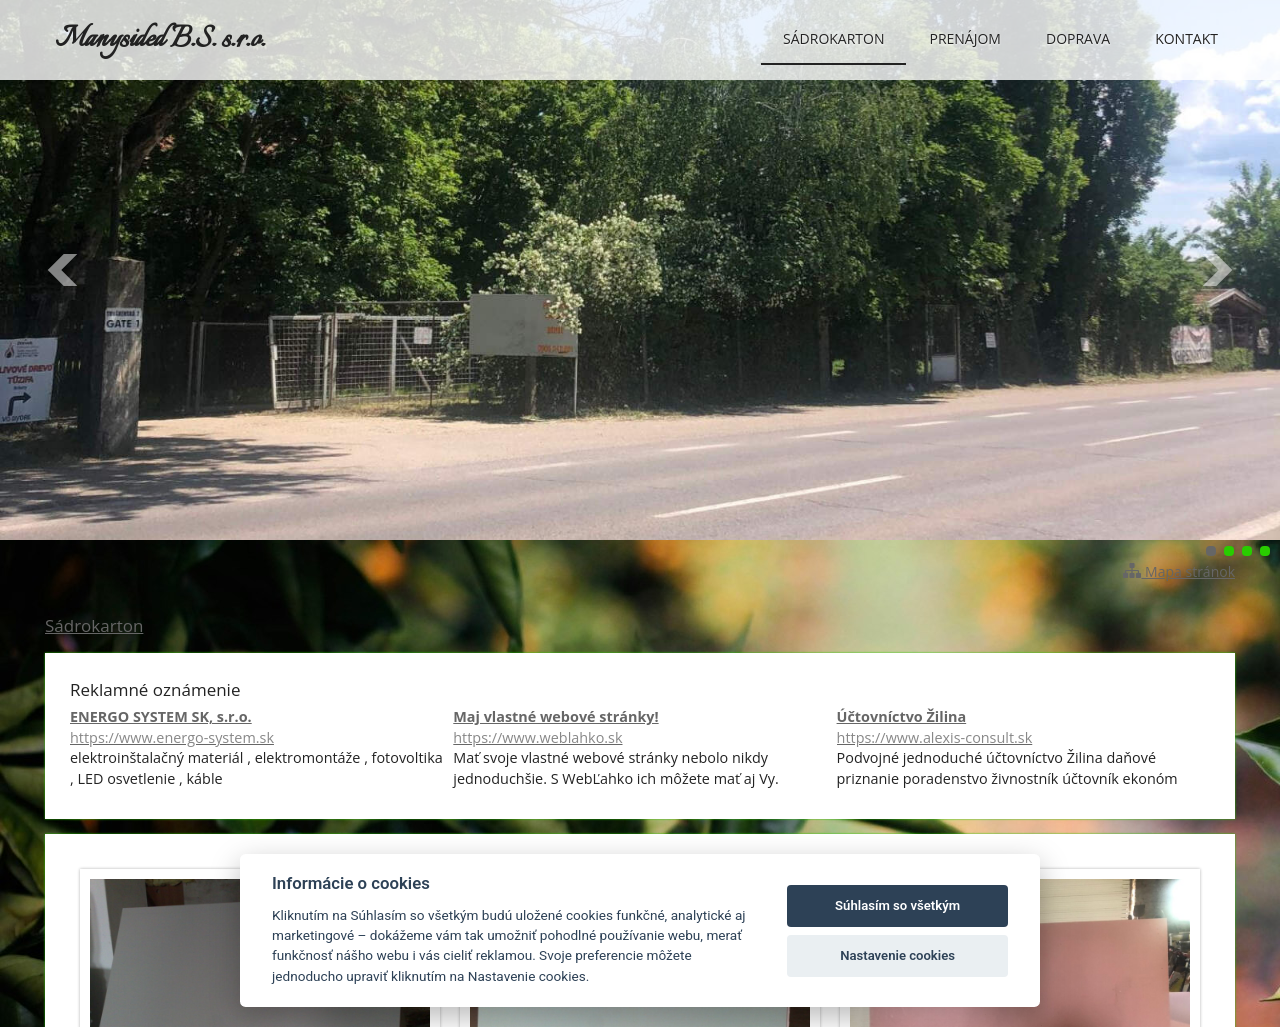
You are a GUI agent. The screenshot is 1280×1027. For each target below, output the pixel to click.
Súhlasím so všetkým (897, 905)
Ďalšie (1216, 270)
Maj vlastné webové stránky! (639, 727)
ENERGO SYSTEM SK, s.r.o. (256, 727)
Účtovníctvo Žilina (1023, 727)
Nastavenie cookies (897, 955)
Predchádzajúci (64, 270)
